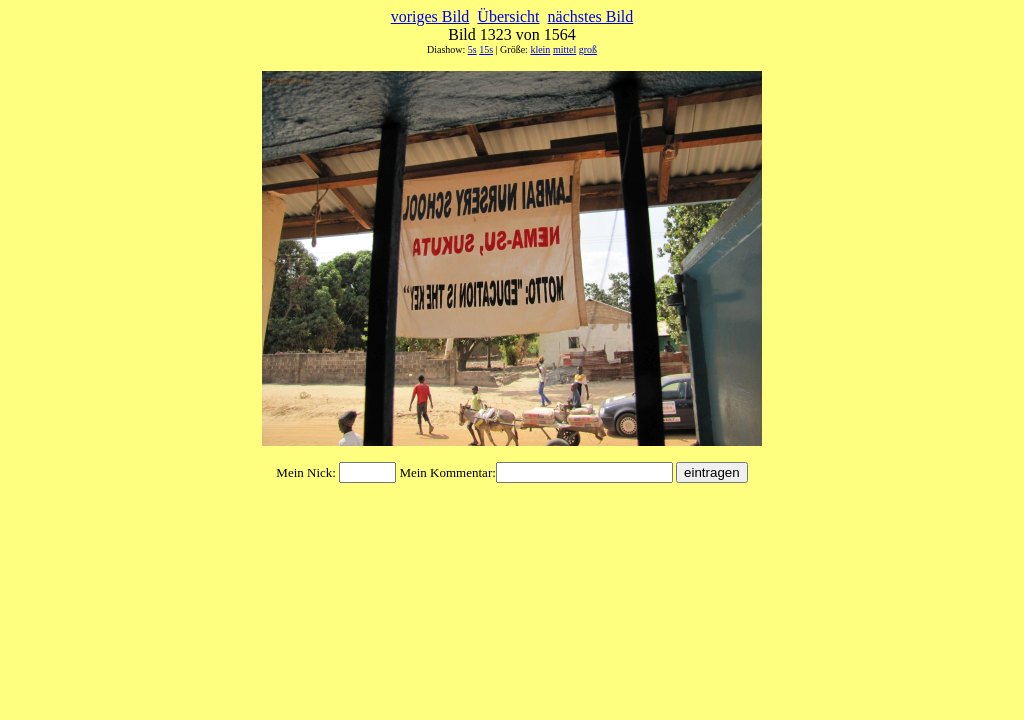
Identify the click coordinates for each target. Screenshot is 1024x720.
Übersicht (508, 16)
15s (486, 49)
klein (540, 49)
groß (588, 49)
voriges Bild (430, 16)
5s (472, 49)
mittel (564, 49)
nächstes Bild (591, 16)
